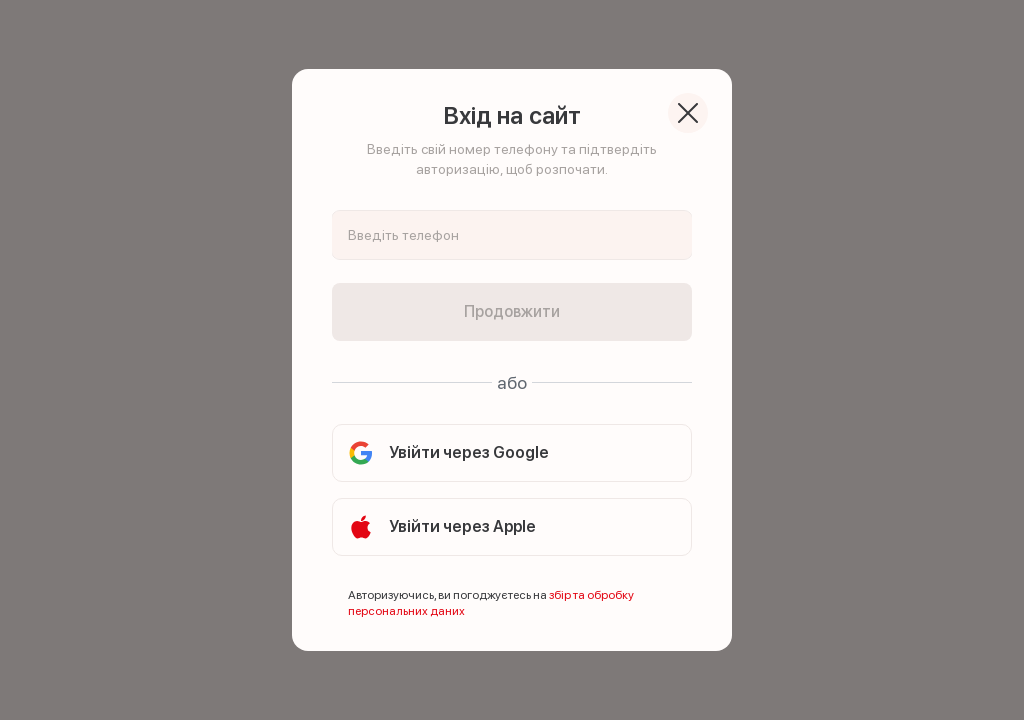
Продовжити (512, 311)
